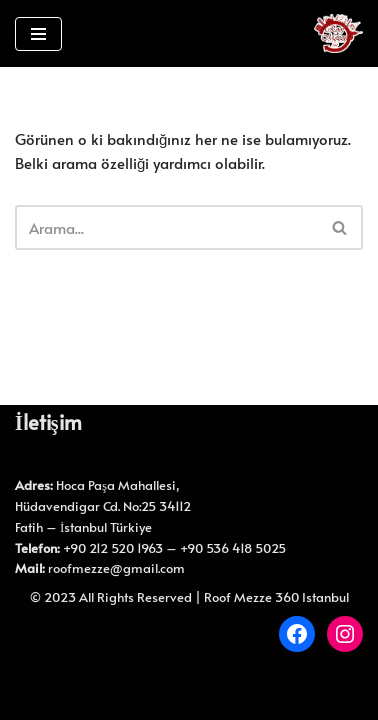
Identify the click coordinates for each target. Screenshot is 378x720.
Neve (145, 675)
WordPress (214, 675)
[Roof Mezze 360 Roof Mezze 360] (338, 33)
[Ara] (166, 227)
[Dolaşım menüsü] (38, 34)
